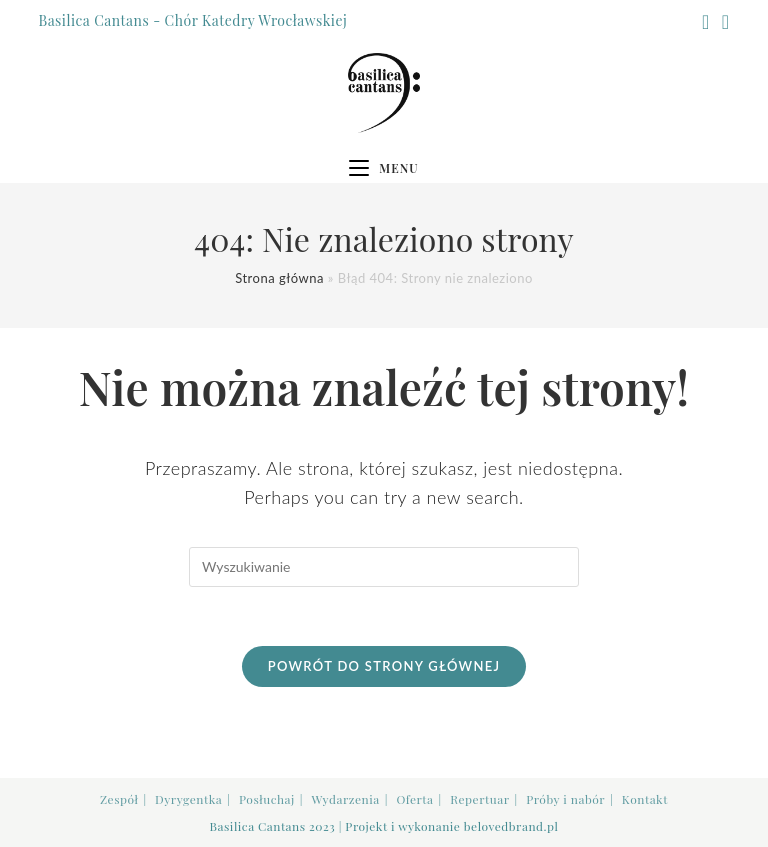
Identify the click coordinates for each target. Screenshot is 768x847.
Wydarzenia (345, 799)
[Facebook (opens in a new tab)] (706, 21)
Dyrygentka (188, 799)
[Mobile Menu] (383, 168)
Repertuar (479, 799)
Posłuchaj (267, 799)
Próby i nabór (565, 799)
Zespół (119, 799)
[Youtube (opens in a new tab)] (723, 21)
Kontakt (645, 799)
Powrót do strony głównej (384, 667)
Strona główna (279, 278)
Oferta (414, 799)
